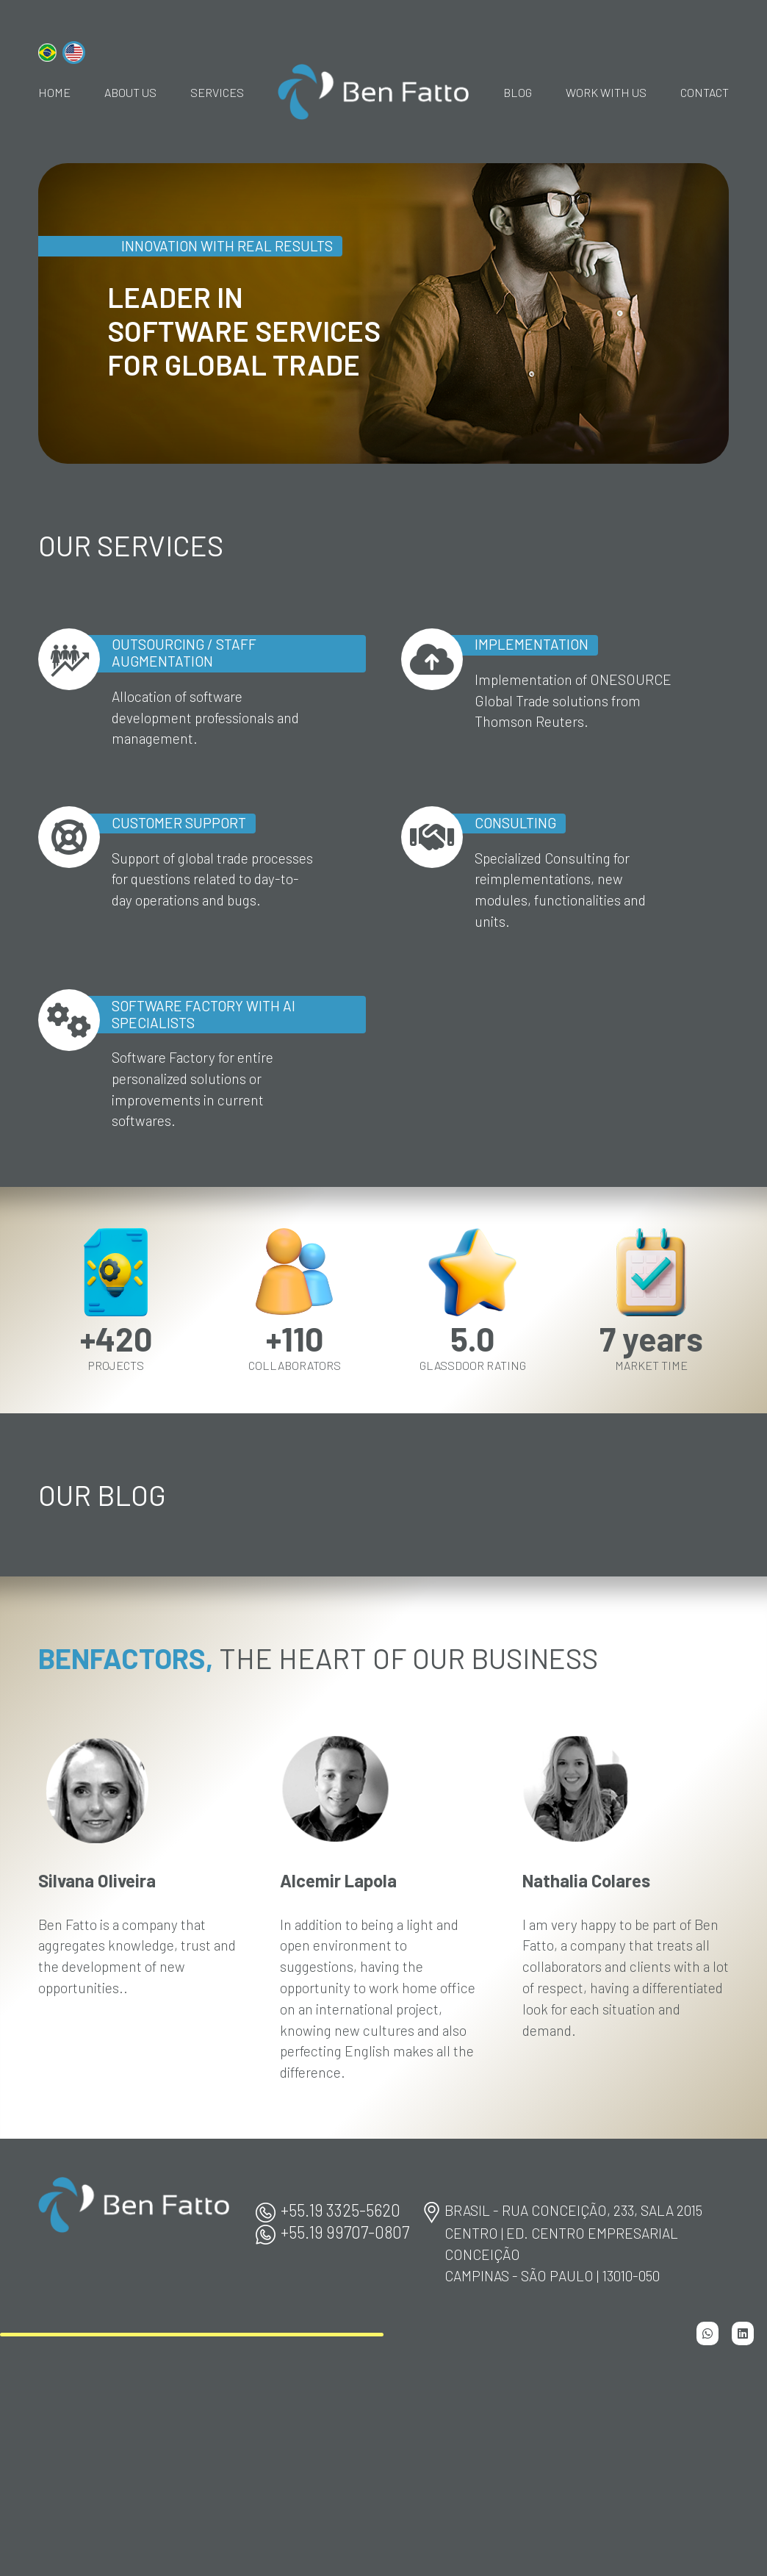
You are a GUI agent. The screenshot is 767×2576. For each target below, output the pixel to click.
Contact (704, 92)
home (54, 92)
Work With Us (606, 92)
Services (217, 92)
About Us (130, 92)
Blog (517, 92)
